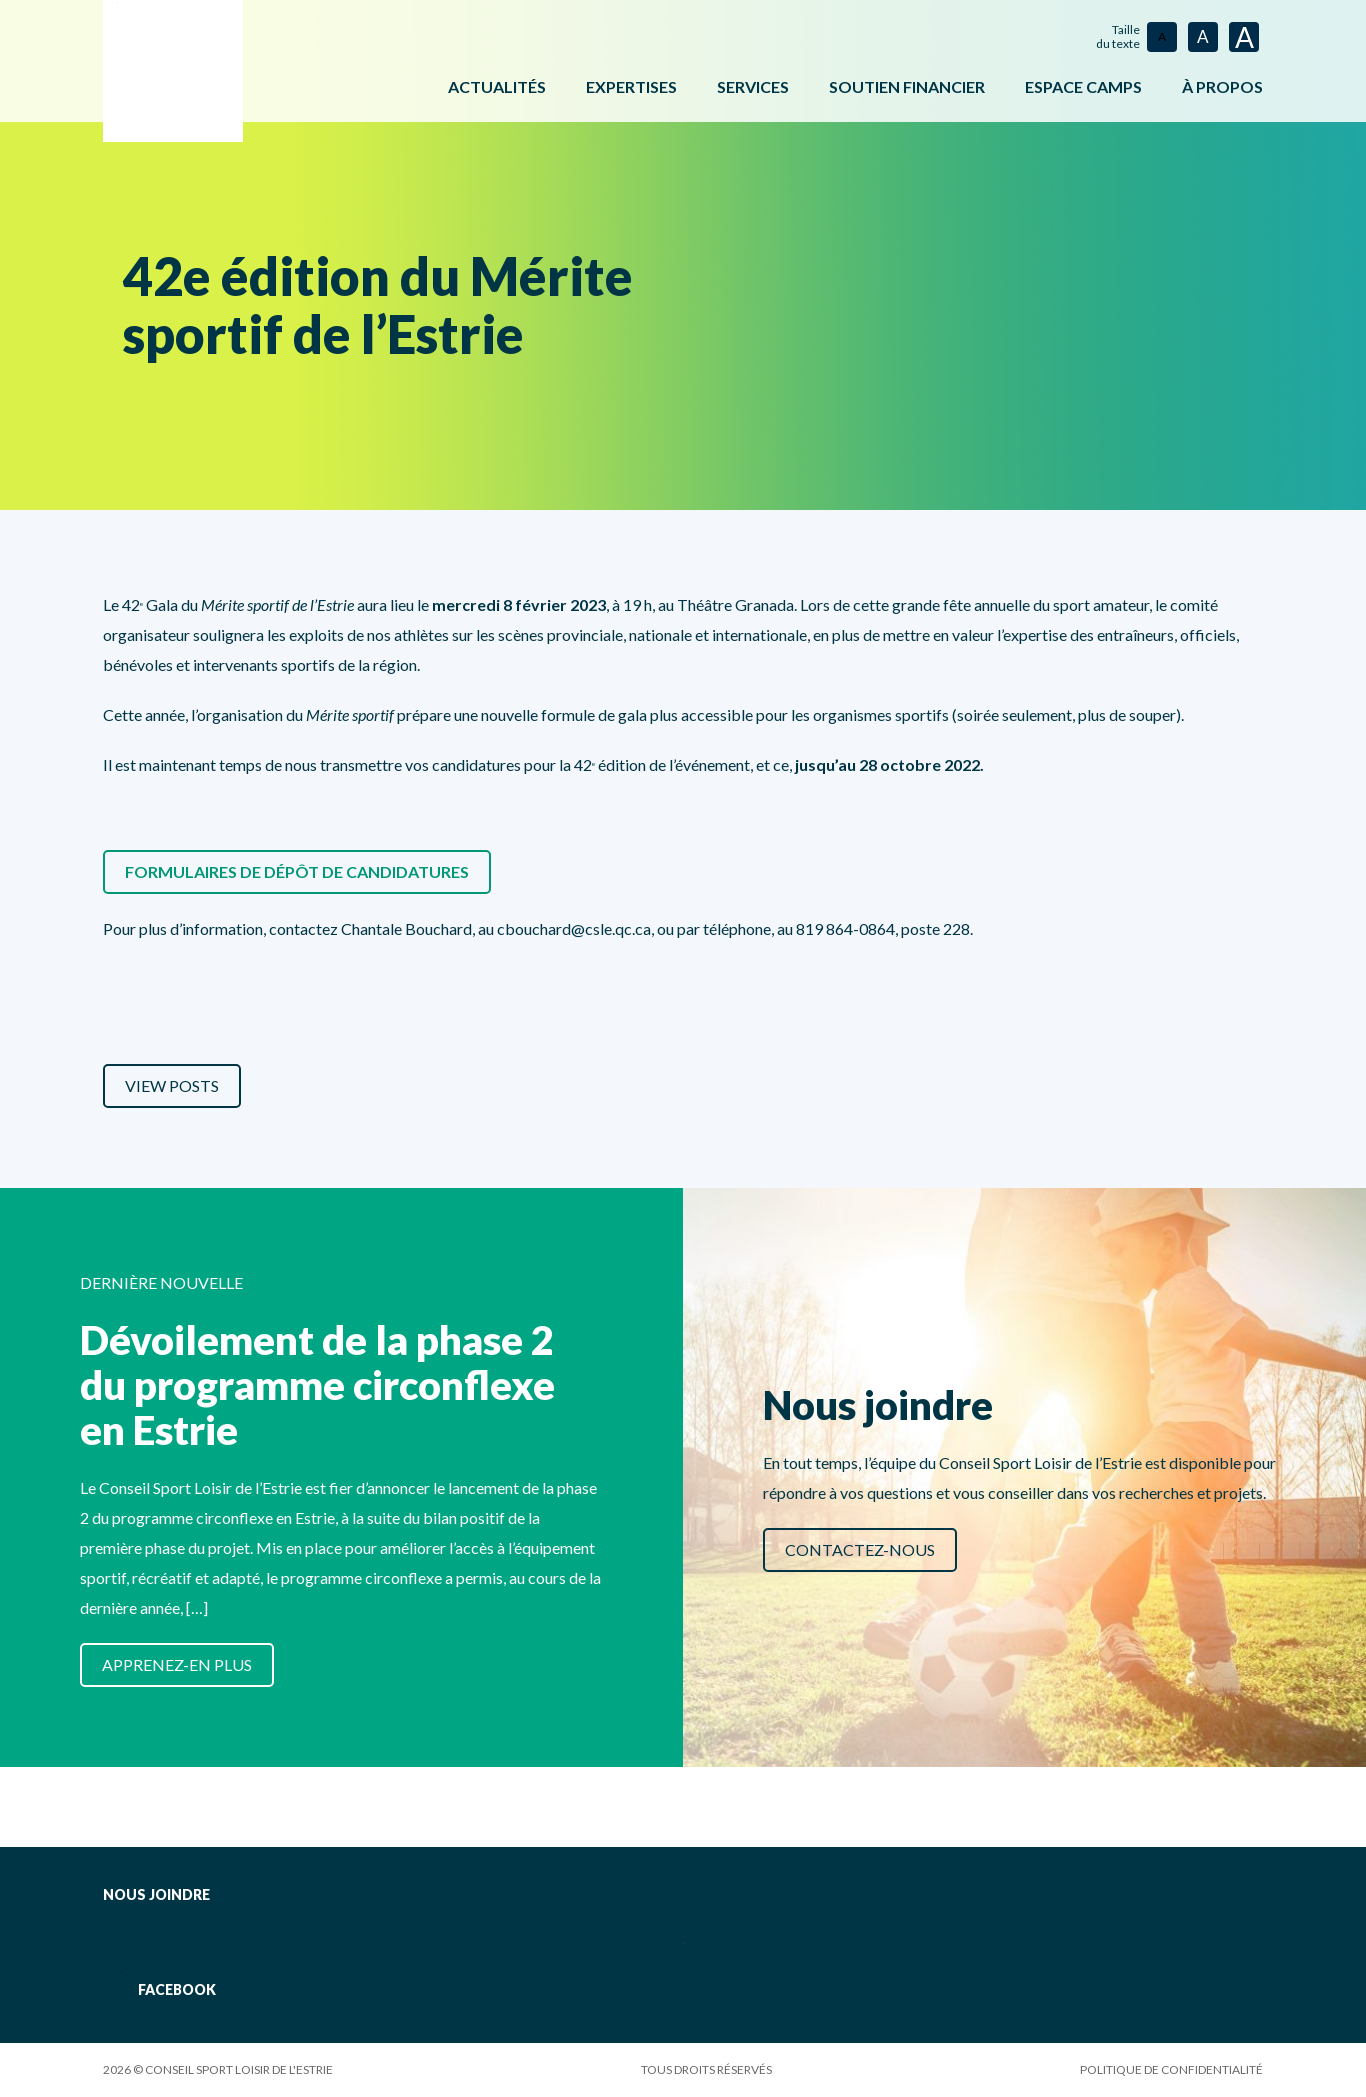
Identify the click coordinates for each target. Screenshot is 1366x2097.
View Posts (172, 1085)
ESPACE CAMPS (1083, 86)
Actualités (497, 86)
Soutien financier (907, 86)
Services (753, 86)
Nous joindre (156, 1894)
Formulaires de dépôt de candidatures (297, 871)
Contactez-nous (860, 1549)
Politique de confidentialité (1171, 2069)
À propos (1222, 86)
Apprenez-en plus (177, 1664)
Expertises (631, 86)
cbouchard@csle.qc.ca (574, 928)
